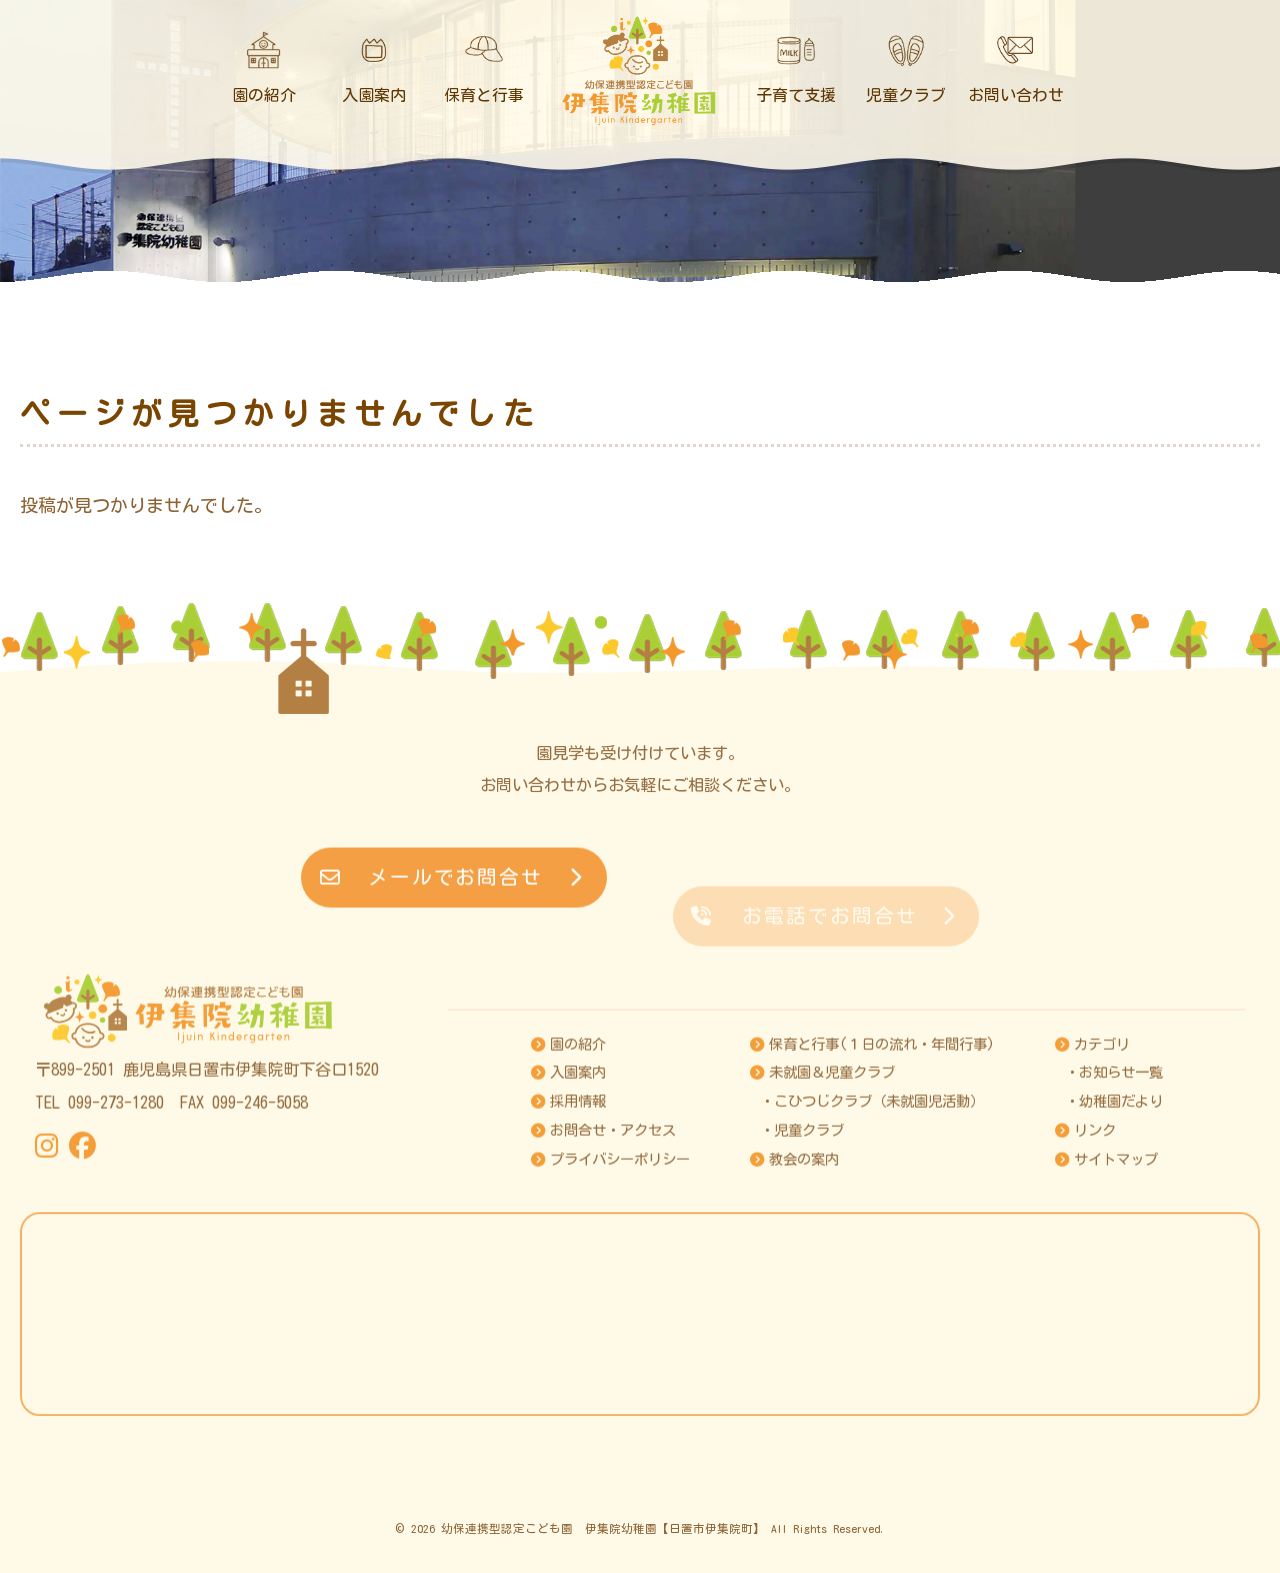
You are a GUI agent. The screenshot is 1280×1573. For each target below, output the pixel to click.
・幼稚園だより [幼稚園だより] (1114, 1232)
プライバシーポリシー (610, 1289)
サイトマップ (1106, 1289)
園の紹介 (568, 1174)
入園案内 (568, 1203)
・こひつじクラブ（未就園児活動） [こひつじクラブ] (872, 1232)
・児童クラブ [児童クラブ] (802, 1261)
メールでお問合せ (452, 909)
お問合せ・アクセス (603, 1261)
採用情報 (568, 1232)
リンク (1085, 1261)
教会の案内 (794, 1289)
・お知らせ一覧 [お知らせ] (1114, 1203)
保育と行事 (872, 1174)
